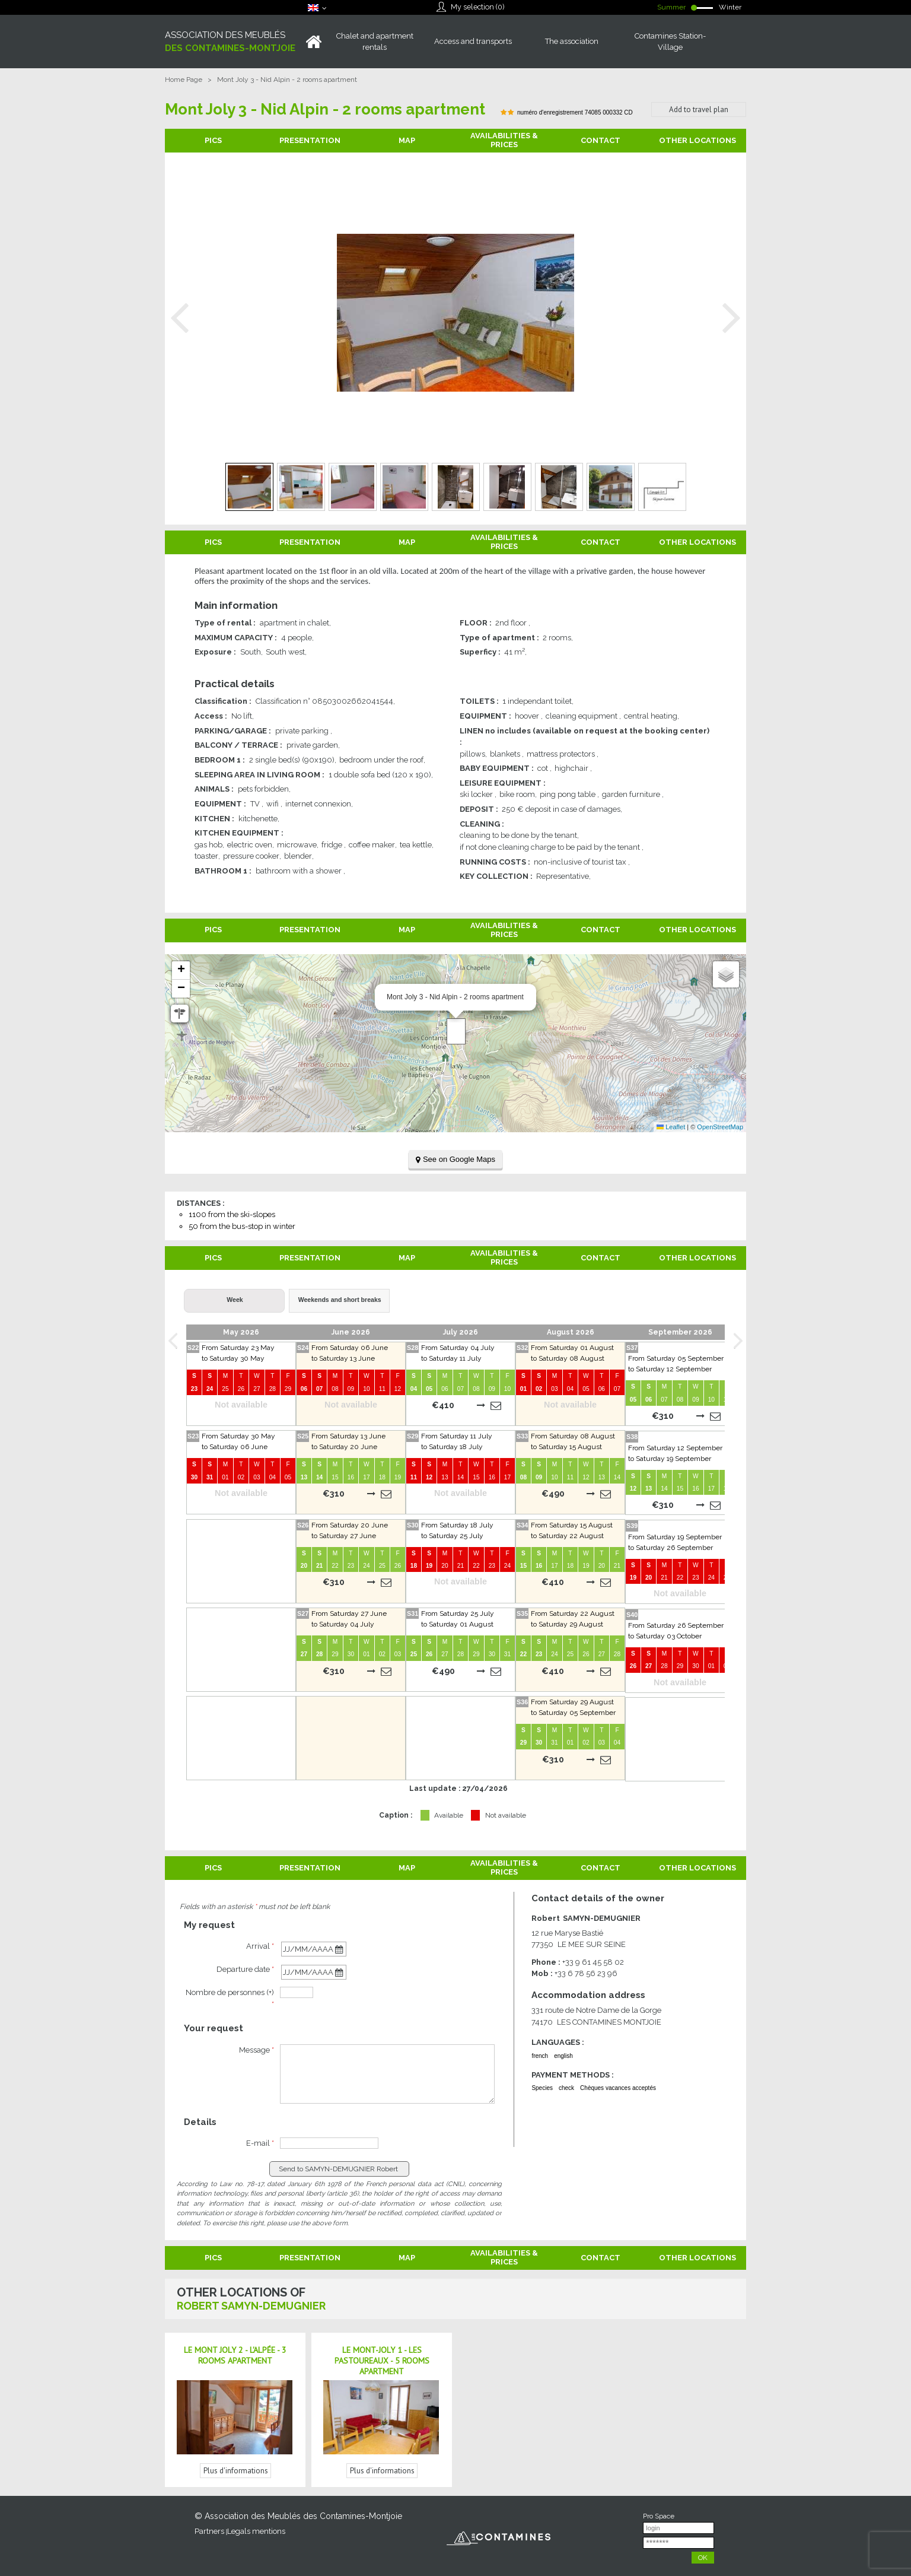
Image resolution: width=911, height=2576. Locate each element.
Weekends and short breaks (339, 1299)
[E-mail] (329, 2143)
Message (256, 2049)
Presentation (309, 140)
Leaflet (671, 1126)
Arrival (260, 1946)
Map (407, 140)
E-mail (260, 2143)
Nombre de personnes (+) (230, 1998)
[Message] (387, 2074)
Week (235, 1299)
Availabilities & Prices (504, 140)
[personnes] (296, 1992)
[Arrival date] (313, 1949)
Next (731, 318)
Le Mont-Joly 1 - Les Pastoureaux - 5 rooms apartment (382, 2361)
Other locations (697, 140)
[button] (456, 1031)
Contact (600, 140)
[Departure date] (313, 1972)
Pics (213, 140)
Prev (180, 318)
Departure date (245, 1969)
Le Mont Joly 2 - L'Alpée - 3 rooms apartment (235, 2355)
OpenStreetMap (720, 1126)
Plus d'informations (235, 2471)
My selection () (477, 6)
